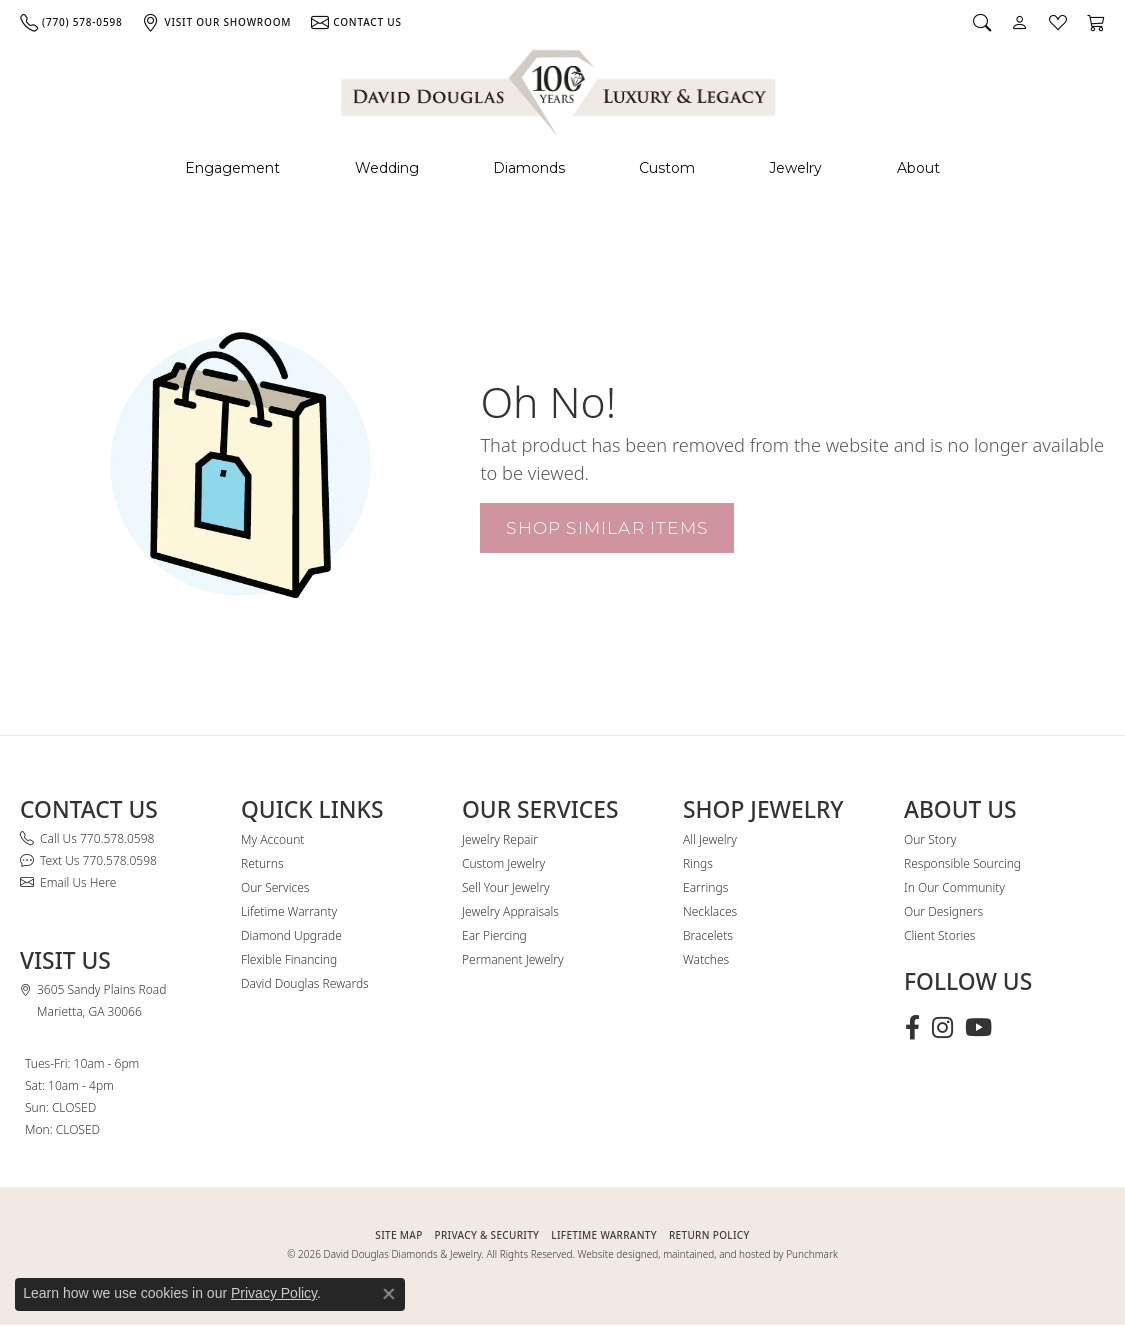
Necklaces (710, 911)
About (918, 168)
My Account (272, 839)
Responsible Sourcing (962, 863)
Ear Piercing (494, 935)
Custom (667, 168)
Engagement (232, 168)
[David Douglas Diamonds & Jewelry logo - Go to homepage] (560, 89)
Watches (706, 959)
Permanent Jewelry (513, 959)
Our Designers (943, 911)
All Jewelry (710, 839)
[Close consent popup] (389, 1294)
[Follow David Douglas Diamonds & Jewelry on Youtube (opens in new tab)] (978, 1028)
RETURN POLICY (709, 1235)
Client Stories (939, 935)
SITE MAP (398, 1235)
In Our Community (954, 887)
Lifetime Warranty (289, 911)
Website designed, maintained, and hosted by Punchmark (708, 1254)
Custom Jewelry (503, 863)
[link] (71, 22)
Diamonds (529, 168)
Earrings (705, 887)
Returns (262, 863)
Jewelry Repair (500, 839)
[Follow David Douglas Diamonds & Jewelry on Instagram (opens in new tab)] (942, 1028)
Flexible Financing (289, 959)
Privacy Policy (274, 1293)
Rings (698, 863)
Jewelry (795, 168)
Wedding (387, 168)
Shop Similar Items (607, 527)
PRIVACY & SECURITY (487, 1235)
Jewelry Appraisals (510, 911)
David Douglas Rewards (305, 983)
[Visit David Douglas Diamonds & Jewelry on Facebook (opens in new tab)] (912, 1028)
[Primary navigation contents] (562, 168)
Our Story (930, 839)
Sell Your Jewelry (506, 887)
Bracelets (708, 935)
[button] (982, 22)
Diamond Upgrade (291, 935)
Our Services (275, 887)
